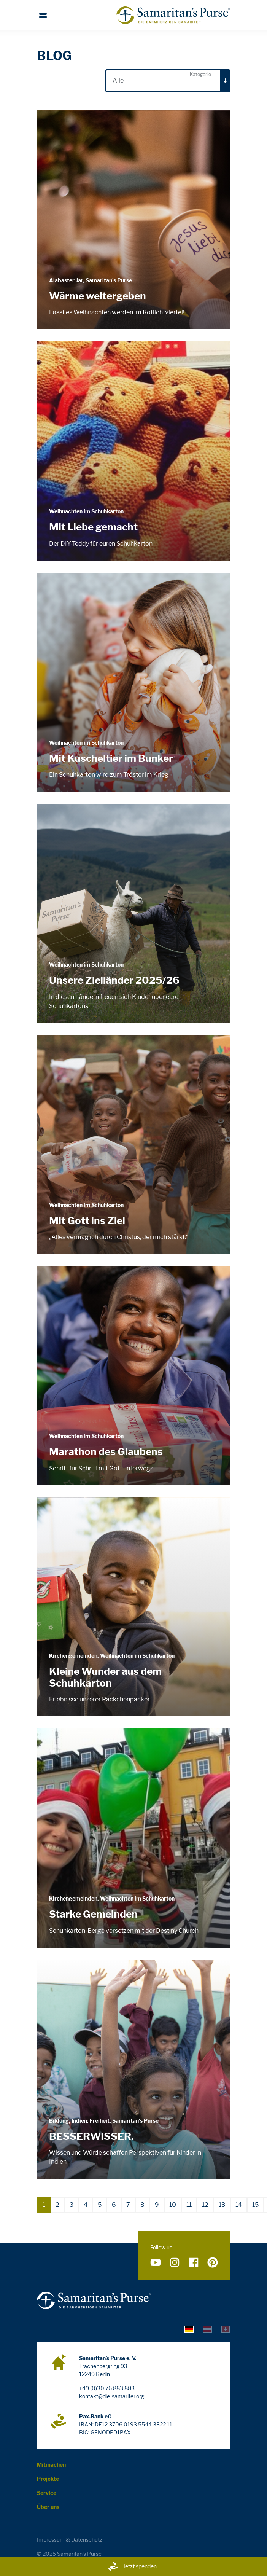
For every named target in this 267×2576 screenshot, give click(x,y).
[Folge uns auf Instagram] (174, 2262)
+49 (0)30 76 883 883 (107, 2388)
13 (222, 2204)
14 (238, 2204)
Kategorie (200, 74)
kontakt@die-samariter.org (111, 2396)
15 (255, 2204)
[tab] (189, 2328)
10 (172, 2204)
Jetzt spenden (132, 2566)
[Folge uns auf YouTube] (155, 2262)
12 (205, 2204)
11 (189, 2204)
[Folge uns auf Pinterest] (212, 2262)
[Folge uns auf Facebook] (193, 2262)
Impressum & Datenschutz (69, 2539)
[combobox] (167, 80)
